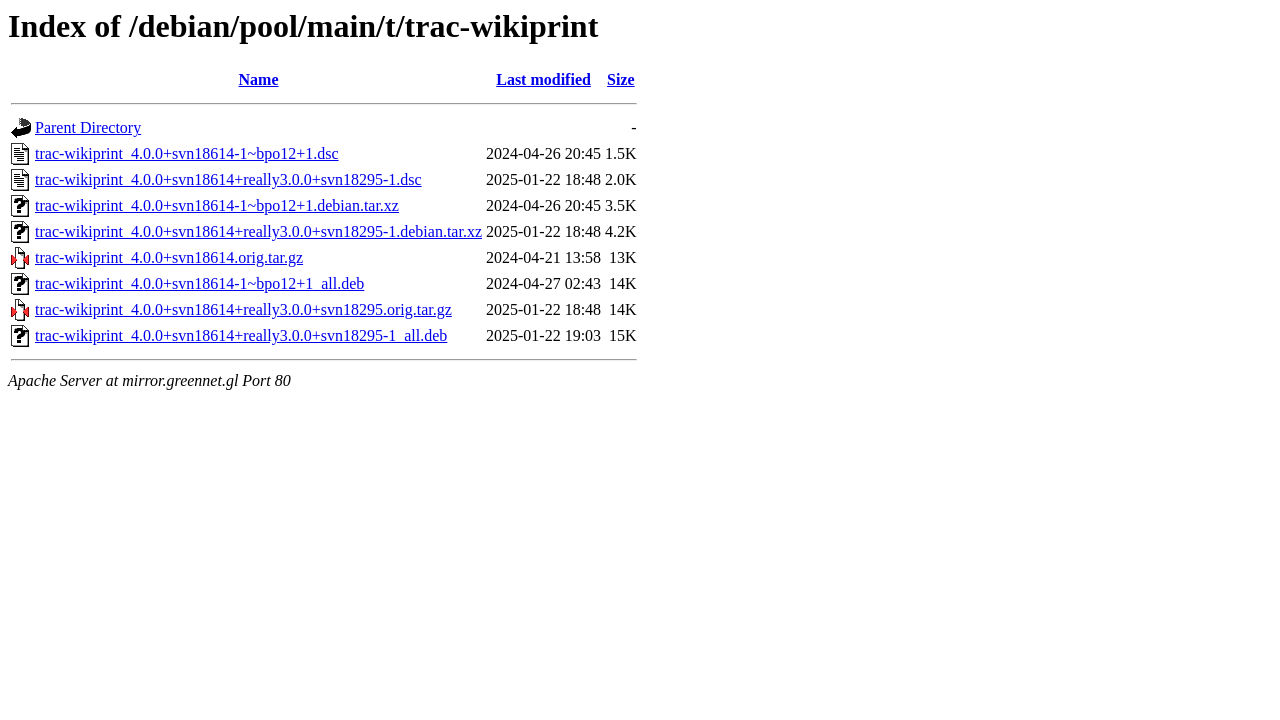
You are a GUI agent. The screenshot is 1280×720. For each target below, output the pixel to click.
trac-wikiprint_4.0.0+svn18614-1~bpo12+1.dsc (187, 153)
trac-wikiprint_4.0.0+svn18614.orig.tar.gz (169, 257)
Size (621, 79)
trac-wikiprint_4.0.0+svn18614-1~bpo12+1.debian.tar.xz (217, 205)
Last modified (543, 79)
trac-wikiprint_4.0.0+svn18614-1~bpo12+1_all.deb (199, 283)
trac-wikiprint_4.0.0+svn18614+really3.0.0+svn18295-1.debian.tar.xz (258, 231)
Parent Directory (88, 127)
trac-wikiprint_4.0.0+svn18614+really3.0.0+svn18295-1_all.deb (241, 335)
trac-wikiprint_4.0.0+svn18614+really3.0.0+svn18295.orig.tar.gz (243, 309)
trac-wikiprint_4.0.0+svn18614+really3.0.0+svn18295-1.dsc (228, 179)
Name (259, 79)
